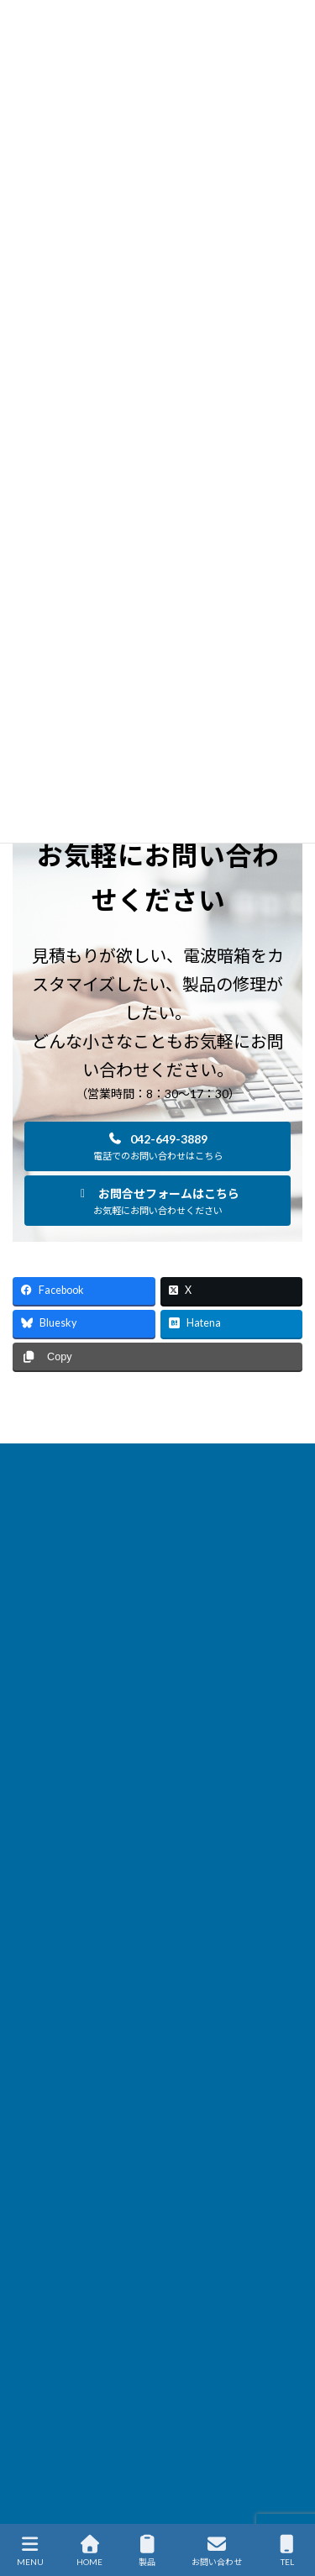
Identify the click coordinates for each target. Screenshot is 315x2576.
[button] (157, 1146)
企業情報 (33, 1645)
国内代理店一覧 (48, 1614)
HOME (28, 1459)
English (29, 1738)
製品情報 (33, 1490)
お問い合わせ (217, 2551)
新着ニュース (42, 1521)
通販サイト (38, 1707)
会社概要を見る (72, 2170)
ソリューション (48, 1552)
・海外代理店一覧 (66, 2215)
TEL (287, 2551)
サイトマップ (43, 1676)
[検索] (254, 2241)
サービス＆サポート (58, 1583)
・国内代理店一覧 (66, 2192)
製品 (147, 2551)
